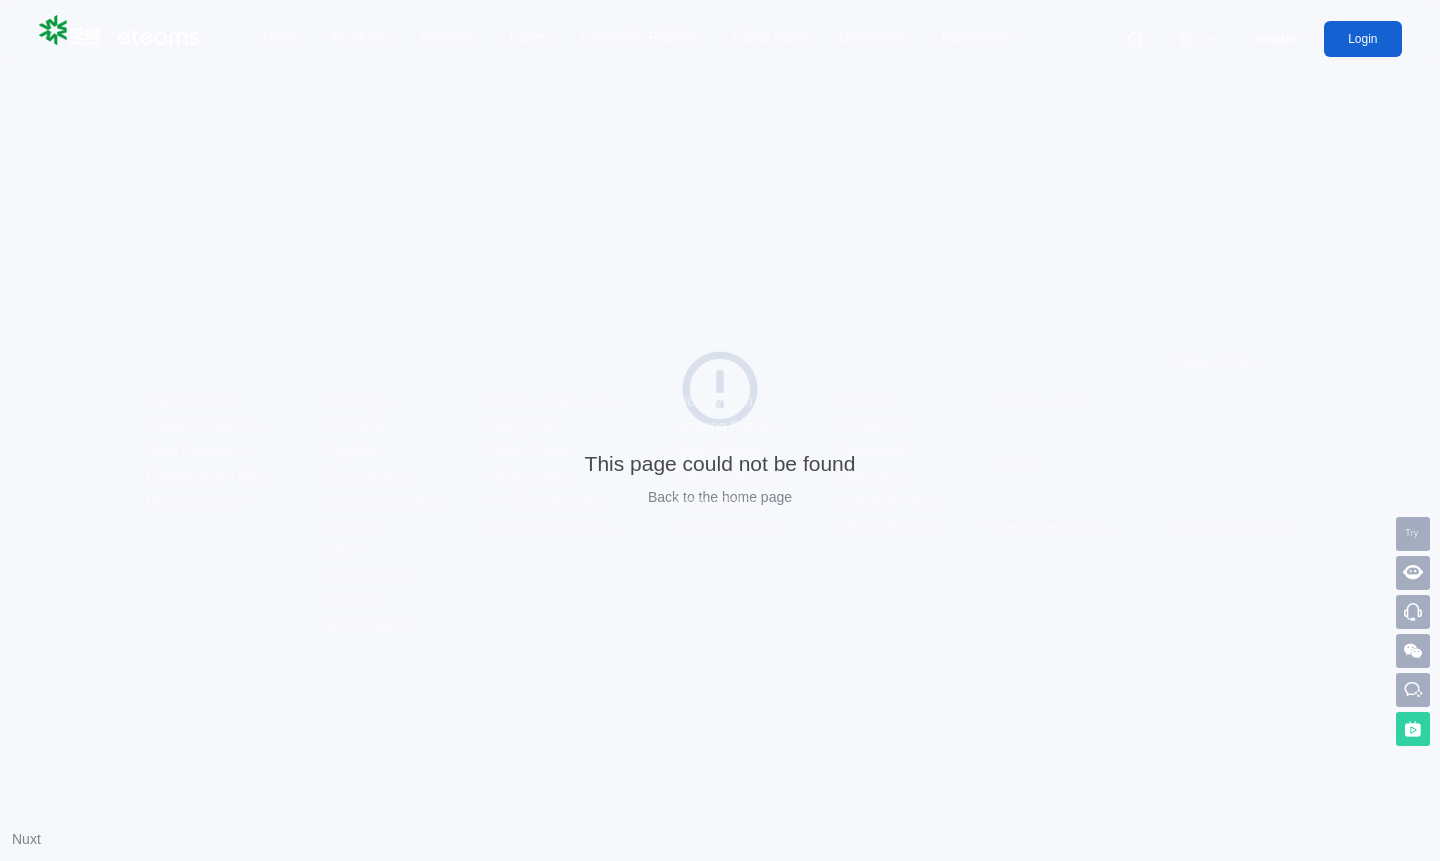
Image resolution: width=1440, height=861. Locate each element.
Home (281, 37)
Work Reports (197, 451)
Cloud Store (770, 37)
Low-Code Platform (641, 37)
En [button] (1199, 39)
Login (1362, 39)
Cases (529, 37)
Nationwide (975, 37)
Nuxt (26, 839)
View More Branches (1055, 527)
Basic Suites (193, 401)
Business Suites (205, 426)
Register (1277, 39)
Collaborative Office (209, 476)
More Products (200, 501)
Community (874, 37)
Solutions (449, 37)
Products (359, 37)
